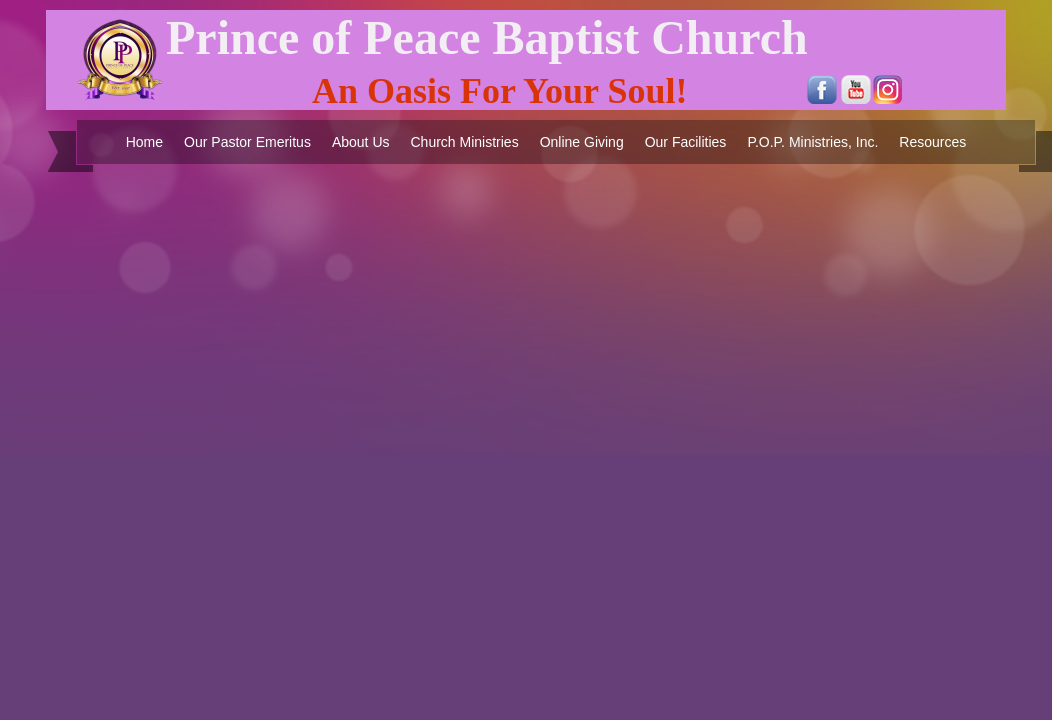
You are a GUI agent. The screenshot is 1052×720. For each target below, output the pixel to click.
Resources (932, 142)
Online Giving (582, 142)
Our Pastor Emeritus (247, 142)
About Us (361, 142)
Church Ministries (465, 142)
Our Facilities (686, 142)
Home (144, 142)
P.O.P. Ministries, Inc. (812, 142)
